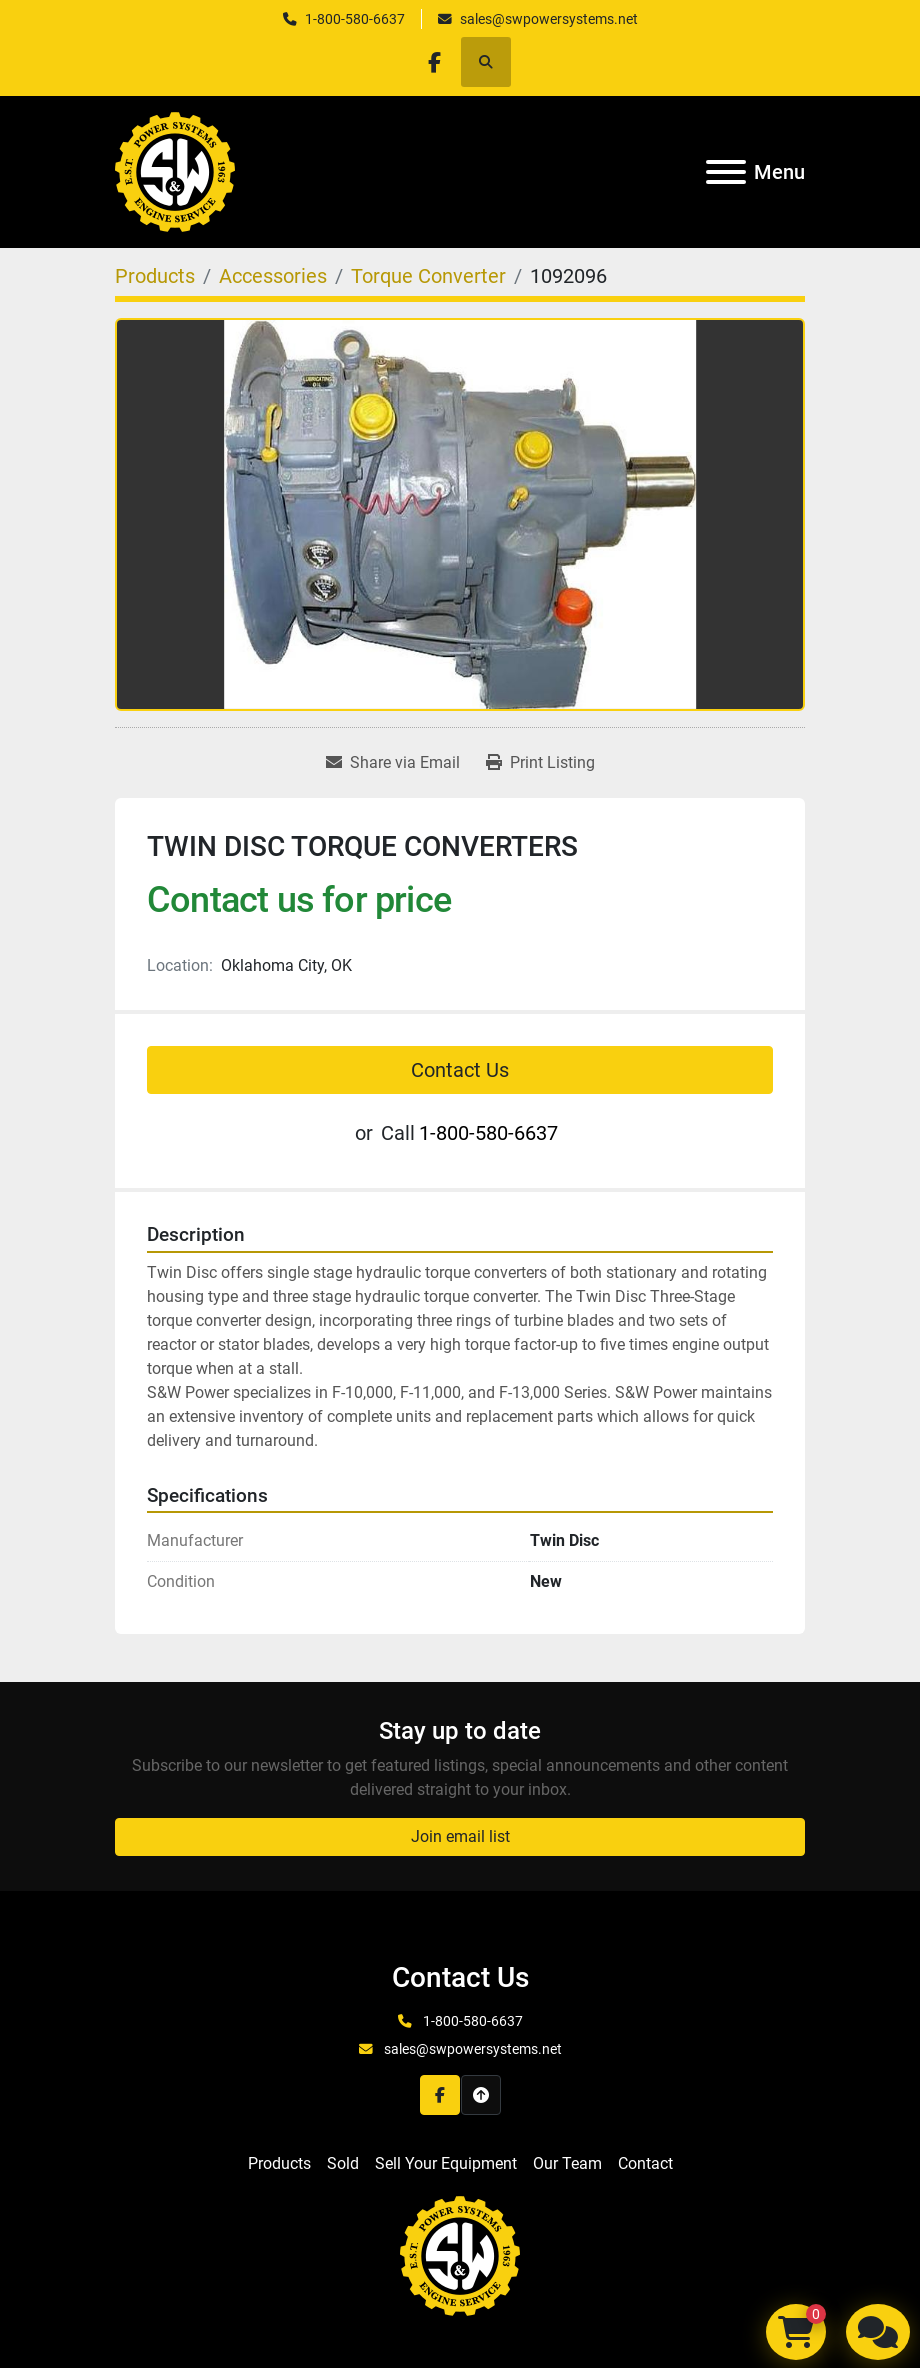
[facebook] (434, 62)
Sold (343, 2163)
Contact (645, 2163)
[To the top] (481, 2095)
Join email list (460, 1836)
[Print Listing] (540, 763)
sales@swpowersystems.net (549, 19)
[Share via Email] (393, 763)
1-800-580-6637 (355, 19)
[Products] (155, 276)
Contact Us (460, 1070)
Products (279, 2163)
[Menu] (726, 172)
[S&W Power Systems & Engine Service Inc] (460, 2255)
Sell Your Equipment (446, 2163)
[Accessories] (273, 276)
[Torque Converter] (428, 276)
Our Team (567, 2163)
